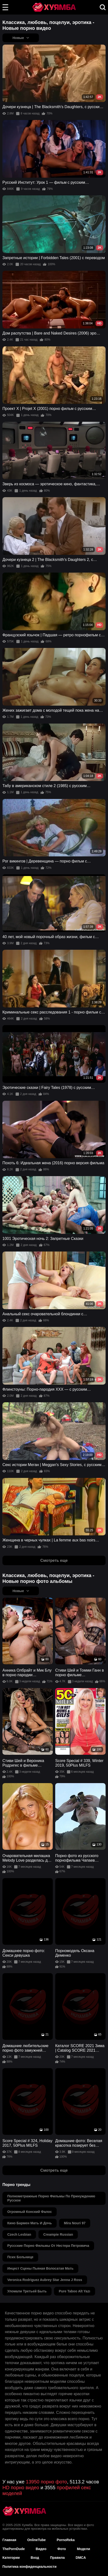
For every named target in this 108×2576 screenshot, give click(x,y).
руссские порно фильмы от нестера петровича (48, 2246)
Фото (61, 2549)
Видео (41, 2549)
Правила (57, 2558)
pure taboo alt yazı (74, 2291)
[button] (5, 7)
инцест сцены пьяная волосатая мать (40, 2268)
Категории (11, 2558)
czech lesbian (19, 2234)
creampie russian (58, 2234)
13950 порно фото (46, 2481)
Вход (35, 2558)
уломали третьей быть (27, 2291)
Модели (83, 2549)
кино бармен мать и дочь (29, 2223)
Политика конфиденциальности (29, 2566)
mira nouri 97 (75, 2223)
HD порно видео (20, 2487)
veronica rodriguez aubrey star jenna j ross (44, 2280)
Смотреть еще (54, 1560)
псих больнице (20, 2257)
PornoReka (66, 2540)
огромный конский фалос (29, 2212)
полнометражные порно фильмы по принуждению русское (51, 2198)
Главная (9, 2540)
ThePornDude (13, 2549)
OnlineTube (36, 2540)
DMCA (81, 2558)
